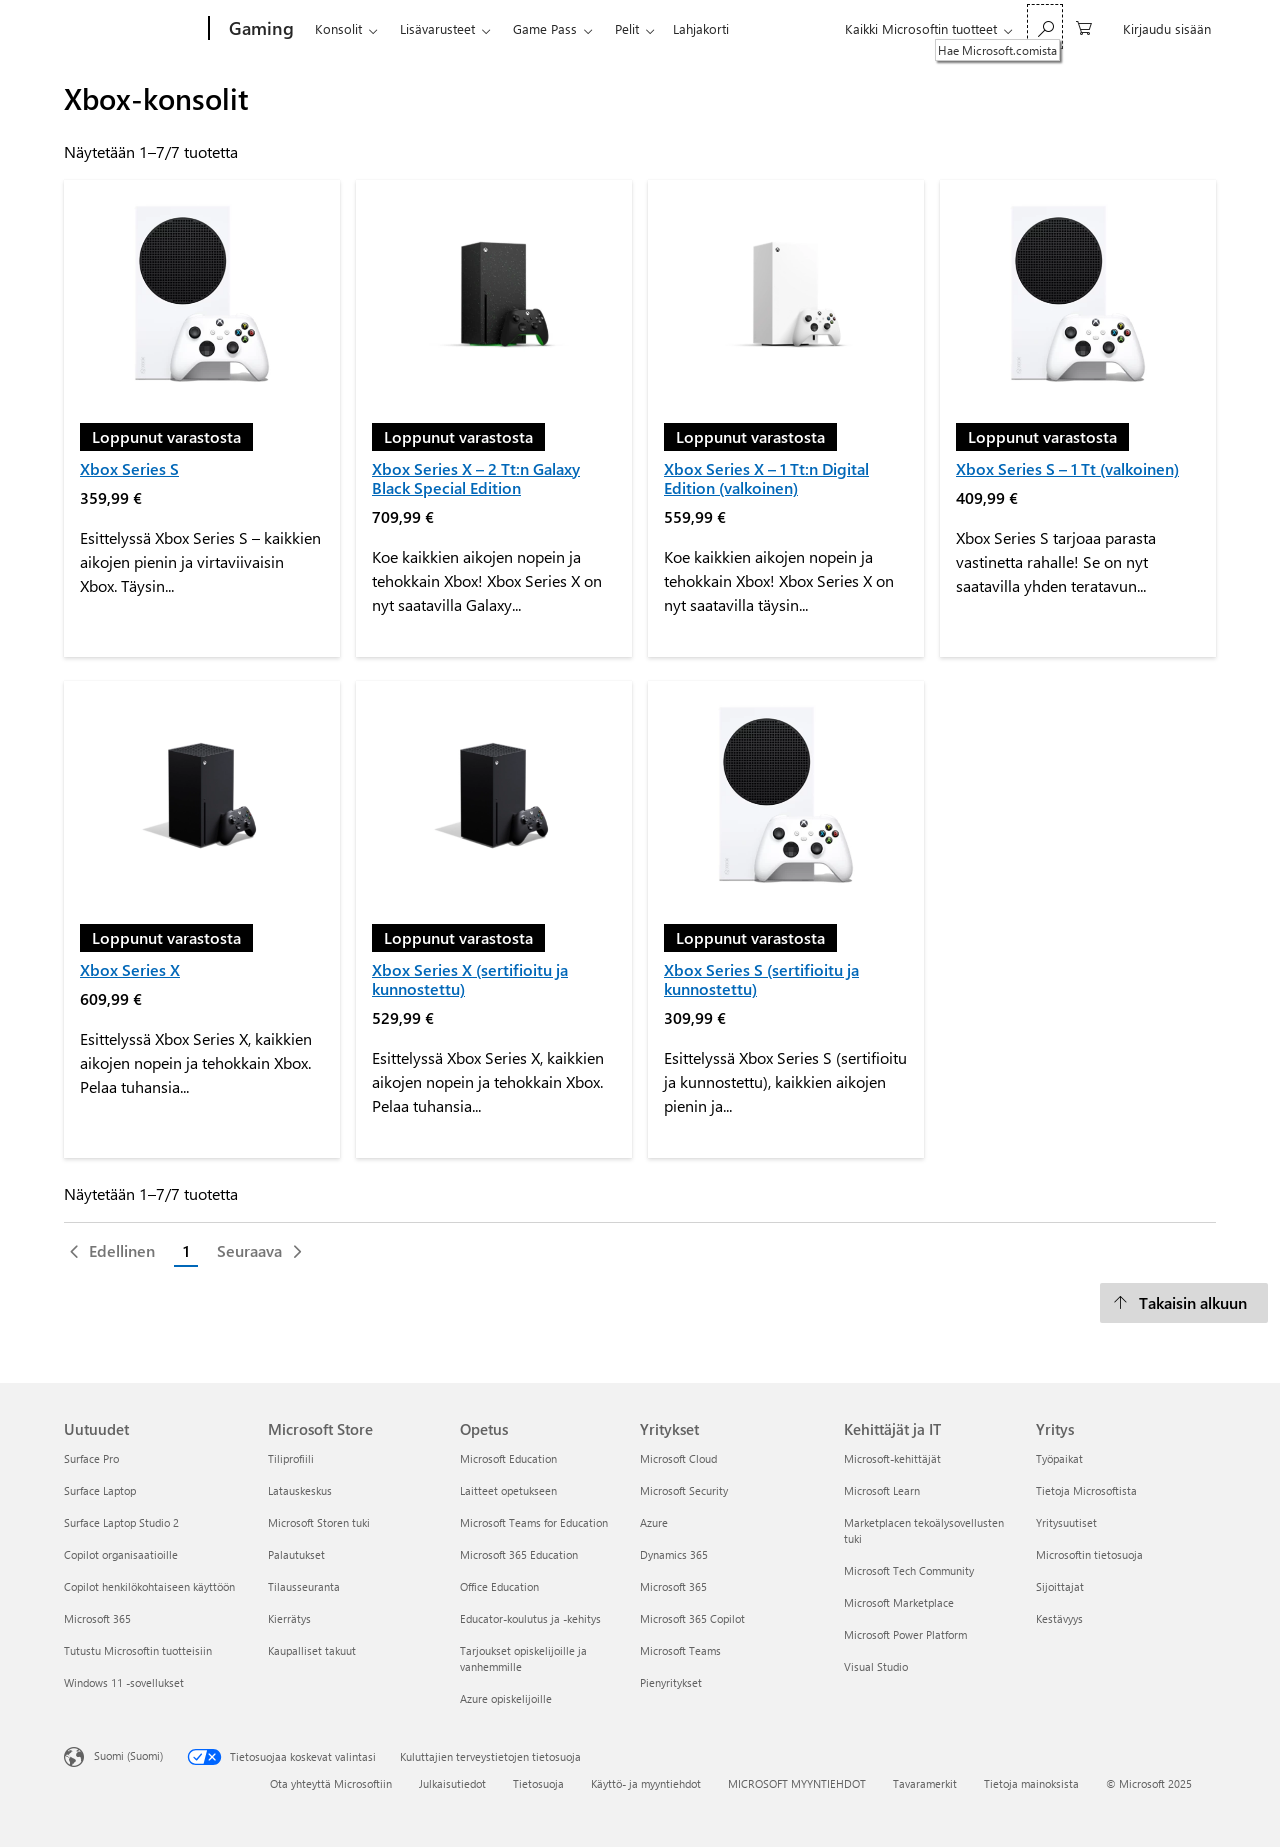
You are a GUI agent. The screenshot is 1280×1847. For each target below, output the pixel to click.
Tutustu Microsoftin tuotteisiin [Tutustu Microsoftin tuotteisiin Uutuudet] (138, 1650)
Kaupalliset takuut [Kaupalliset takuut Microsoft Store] (312, 1650)
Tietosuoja (538, 1783)
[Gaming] (259, 29)
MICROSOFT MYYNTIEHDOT (797, 1783)
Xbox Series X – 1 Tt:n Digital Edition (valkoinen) (766, 478)
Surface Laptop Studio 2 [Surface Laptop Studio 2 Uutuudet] (121, 1522)
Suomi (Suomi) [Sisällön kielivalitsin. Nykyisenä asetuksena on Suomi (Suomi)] (128, 1755)
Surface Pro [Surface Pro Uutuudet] (91, 1458)
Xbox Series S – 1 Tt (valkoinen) (1067, 468)
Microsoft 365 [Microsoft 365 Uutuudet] (97, 1618)
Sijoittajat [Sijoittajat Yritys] (1060, 1586)
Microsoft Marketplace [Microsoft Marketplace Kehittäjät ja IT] (899, 1602)
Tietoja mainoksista (1031, 1783)
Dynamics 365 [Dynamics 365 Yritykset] (674, 1554)
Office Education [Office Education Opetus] (499, 1586)
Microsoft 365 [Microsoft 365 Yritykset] (673, 1586)
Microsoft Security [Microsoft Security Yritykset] (684, 1490)
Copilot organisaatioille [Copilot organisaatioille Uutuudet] (121, 1554)
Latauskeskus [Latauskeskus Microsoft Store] (300, 1490)
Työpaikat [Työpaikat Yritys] (1059, 1458)
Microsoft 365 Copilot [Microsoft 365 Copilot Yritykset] (692, 1618)
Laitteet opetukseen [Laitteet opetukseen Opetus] (508, 1490)
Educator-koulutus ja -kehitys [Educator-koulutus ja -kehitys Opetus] (530, 1618)
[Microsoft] (132, 29)
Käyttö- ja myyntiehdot (646, 1783)
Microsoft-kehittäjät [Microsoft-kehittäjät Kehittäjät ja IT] (892, 1458)
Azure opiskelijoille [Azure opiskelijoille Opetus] (506, 1698)
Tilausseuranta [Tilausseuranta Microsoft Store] (304, 1586)
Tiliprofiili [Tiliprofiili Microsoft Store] (291, 1458)
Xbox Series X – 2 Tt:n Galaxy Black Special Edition (476, 478)
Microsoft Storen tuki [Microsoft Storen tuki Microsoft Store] (319, 1522)
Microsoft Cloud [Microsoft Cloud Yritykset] (678, 1458)
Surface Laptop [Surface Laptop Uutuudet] (100, 1490)
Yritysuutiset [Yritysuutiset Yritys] (1066, 1522)
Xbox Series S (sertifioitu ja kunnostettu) (761, 979)
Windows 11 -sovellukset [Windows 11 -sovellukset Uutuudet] (124, 1682)
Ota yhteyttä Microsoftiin (331, 1783)
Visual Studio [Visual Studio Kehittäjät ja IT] (876, 1666)
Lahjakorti (701, 28)
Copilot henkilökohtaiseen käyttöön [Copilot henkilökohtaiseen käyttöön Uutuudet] (149, 1586)
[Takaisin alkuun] (1184, 1303)
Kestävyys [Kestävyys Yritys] (1059, 1618)
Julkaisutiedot (452, 1783)
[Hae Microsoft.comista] (1045, 26)
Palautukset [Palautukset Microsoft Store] (296, 1554)
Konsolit (338, 28)
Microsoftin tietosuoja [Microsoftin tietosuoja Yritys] (1089, 1554)
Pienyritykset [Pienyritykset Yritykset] (671, 1682)
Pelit (627, 28)
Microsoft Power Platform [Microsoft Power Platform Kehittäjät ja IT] (905, 1634)
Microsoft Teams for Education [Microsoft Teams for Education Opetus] (534, 1522)
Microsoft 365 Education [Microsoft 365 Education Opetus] (519, 1554)
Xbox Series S (129, 468)
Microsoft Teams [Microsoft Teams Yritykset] (680, 1650)
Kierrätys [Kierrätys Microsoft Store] (289, 1618)
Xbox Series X (130, 969)
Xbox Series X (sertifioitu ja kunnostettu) (470, 979)
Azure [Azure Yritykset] (654, 1522)
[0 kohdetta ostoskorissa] (1084, 26)
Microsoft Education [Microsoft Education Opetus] (508, 1458)
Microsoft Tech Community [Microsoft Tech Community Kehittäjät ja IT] (909, 1570)
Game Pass (545, 28)
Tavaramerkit (925, 1783)
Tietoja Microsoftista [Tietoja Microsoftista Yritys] (1086, 1490)
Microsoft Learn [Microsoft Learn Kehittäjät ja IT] (882, 1490)
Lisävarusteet (437, 28)
